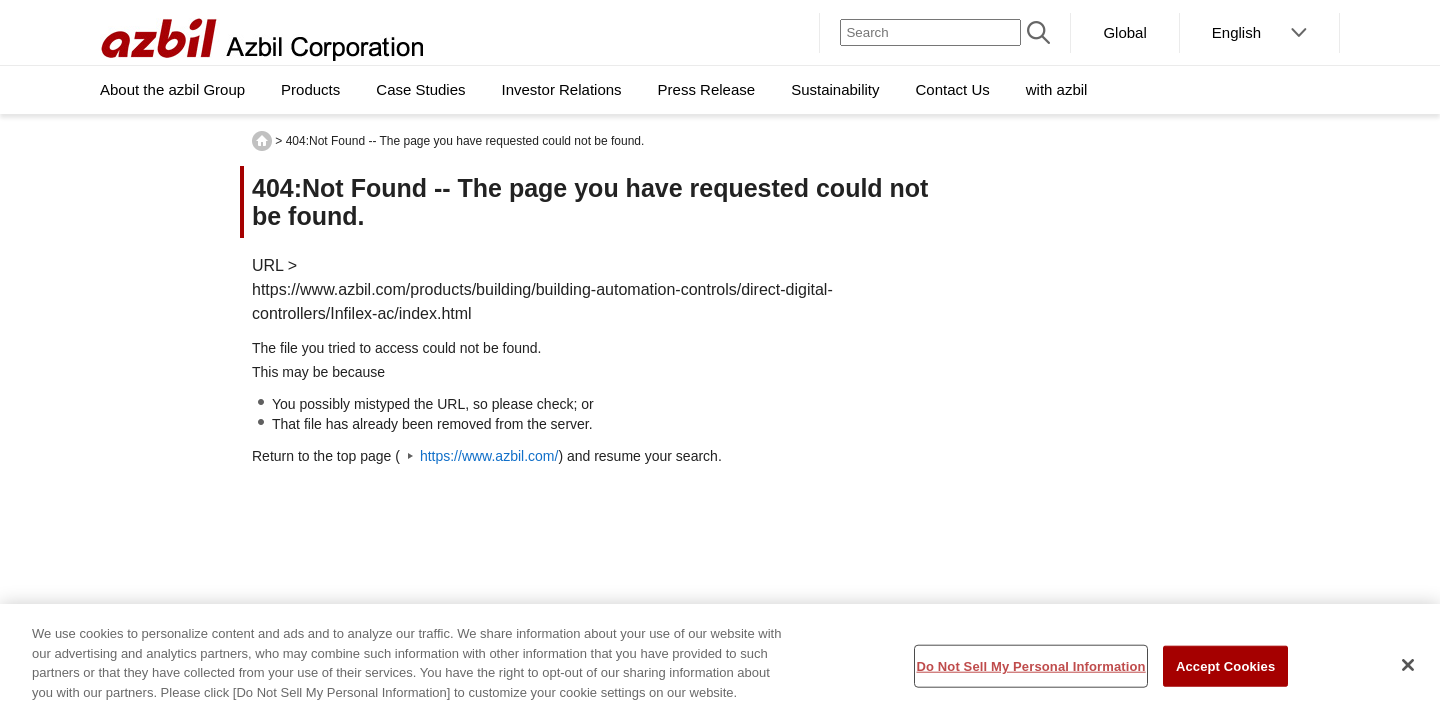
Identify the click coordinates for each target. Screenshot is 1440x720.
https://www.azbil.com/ (489, 456)
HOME (262, 141)
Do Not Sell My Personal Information (1030, 671)
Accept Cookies (1225, 671)
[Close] (1408, 670)
